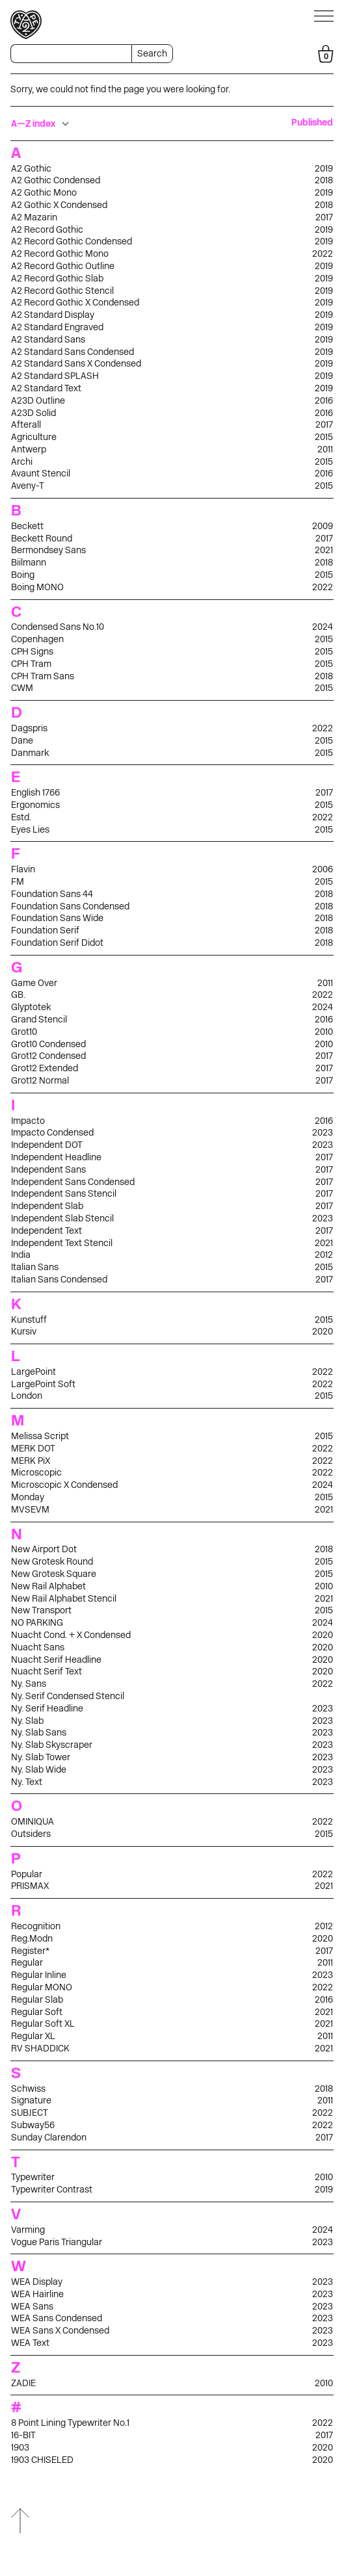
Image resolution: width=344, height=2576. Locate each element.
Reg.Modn (32, 1939)
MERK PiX (30, 1461)
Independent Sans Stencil (63, 1194)
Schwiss (28, 2089)
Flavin (23, 870)
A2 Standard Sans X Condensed (76, 364)
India (21, 1255)
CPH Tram (31, 664)
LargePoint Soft (43, 1384)
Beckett (27, 526)
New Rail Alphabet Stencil (63, 1599)
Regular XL (33, 2036)
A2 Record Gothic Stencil (62, 291)
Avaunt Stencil (40, 474)
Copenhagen (37, 639)
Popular (26, 1874)
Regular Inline (38, 1975)
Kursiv (23, 1332)
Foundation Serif (45, 931)
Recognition (35, 1926)
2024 (322, 627)
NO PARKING (37, 1623)
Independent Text (46, 1231)
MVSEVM (30, 1510)
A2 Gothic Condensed (55, 181)
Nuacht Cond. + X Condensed (71, 1635)
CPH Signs (32, 652)
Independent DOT (47, 1145)
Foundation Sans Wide (57, 918)
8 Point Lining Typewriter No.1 (70, 2423)
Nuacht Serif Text (46, 1672)
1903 (20, 2448)
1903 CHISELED (42, 2460)
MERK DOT (33, 1449)
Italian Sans (35, 1267)
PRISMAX (30, 1886)
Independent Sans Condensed (73, 1182)
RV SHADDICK (40, 2049)
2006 (322, 870)
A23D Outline (38, 401)
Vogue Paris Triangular (56, 2242)
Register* (30, 1951)
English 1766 (35, 793)
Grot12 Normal (40, 1081)
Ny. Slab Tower (40, 1757)
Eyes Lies (30, 830)
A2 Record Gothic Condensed (71, 242)
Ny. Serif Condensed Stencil (67, 1696)
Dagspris (29, 728)
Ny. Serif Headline (47, 1709)
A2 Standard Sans (48, 340)
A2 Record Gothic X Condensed (75, 303)
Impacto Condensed (52, 1133)
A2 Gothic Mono (44, 193)
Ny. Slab (27, 1721)
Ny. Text (26, 1782)
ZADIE (23, 2383)
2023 (322, 1133)
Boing (22, 575)
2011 (325, 450)
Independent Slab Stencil (62, 1219)
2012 (324, 1255)
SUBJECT (29, 2113)
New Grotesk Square (53, 1574)
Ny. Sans (28, 1684)
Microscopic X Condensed (64, 1485)
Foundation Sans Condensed (70, 907)
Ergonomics (35, 805)
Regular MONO (41, 1988)
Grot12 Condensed (48, 1056)
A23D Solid (33, 413)
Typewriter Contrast (51, 2190)
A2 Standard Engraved (57, 327)
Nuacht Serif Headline (56, 1660)
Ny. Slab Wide (38, 1770)
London (26, 1396)
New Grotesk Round (52, 1562)
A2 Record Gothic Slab (57, 279)
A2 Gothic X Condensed (59, 205)
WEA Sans (32, 2307)
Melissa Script (40, 1436)
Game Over (34, 983)
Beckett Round (41, 539)
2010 (324, 1032)
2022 (322, 254)
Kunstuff (29, 1320)
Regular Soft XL (43, 2024)
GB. (18, 995)
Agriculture (34, 437)
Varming (28, 2230)
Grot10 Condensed (48, 1044)
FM (17, 882)
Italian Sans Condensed (59, 1280)
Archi (22, 462)
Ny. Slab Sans (38, 1733)
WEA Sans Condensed (56, 2318)
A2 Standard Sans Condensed (72, 352)
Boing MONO (37, 587)
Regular (27, 1963)
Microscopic (36, 1473)
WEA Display (36, 2282)
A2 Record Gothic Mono (60, 254)
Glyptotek (31, 1007)
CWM (22, 688)
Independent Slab (47, 1206)
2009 (322, 526)
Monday (27, 1497)
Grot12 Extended (44, 1068)
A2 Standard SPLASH (55, 376)
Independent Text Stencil (61, 1243)
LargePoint (33, 1372)
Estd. (21, 818)
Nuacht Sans (37, 1648)
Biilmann (28, 563)
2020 (322, 1332)
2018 (324, 181)
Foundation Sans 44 (52, 894)
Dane (22, 741)
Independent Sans (48, 1170)
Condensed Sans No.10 (57, 627)
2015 (324, 437)
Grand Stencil (39, 1020)
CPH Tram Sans (42, 676)
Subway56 (33, 2125)
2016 (324, 401)
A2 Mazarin (34, 218)
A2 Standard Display (52, 315)
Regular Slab (37, 2000)
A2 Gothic (31, 169)
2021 (324, 550)
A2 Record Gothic (47, 230)
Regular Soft (36, 2012)
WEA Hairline (37, 2294)
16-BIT (23, 2435)
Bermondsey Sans (48, 550)
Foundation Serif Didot (57, 943)
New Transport (41, 1611)
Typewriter (33, 2177)
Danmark (30, 753)
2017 (324, 218)
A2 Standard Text (46, 389)
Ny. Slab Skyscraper (51, 1745)
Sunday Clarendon (48, 2138)
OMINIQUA (32, 1822)
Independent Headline (56, 1157)
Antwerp (28, 450)
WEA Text (30, 2343)
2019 (324, 169)
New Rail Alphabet (48, 1586)
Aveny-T (27, 486)
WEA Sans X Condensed (60, 2331)
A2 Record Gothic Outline (62, 266)
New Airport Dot (44, 1549)
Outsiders (31, 1834)
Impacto (28, 1121)
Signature (31, 2101)
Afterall (26, 425)
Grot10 (24, 1032)
